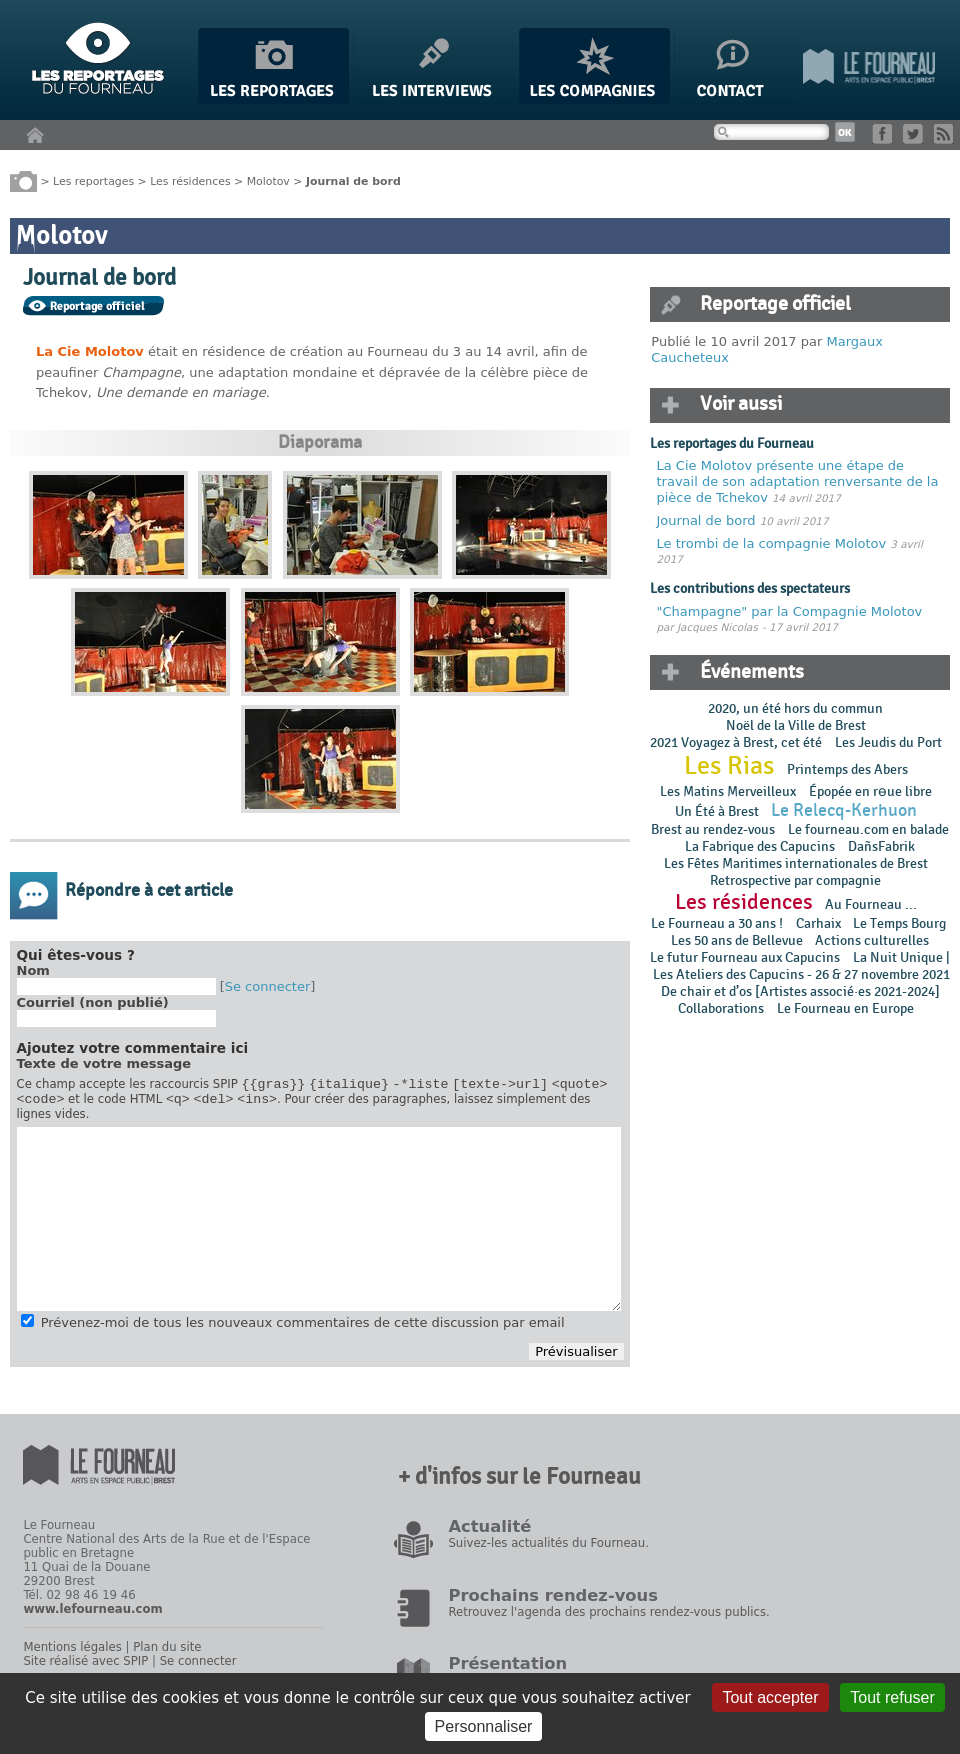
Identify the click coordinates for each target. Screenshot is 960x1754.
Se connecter (268, 986)
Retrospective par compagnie (795, 880)
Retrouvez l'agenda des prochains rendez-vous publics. (608, 1618)
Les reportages (93, 180)
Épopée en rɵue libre (870, 791)
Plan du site (167, 1653)
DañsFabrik (881, 846)
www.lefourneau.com (92, 1615)
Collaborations (721, 1008)
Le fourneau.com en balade (868, 829)
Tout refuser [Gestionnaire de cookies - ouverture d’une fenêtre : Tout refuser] (892, 1697)
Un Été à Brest (717, 811)
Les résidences (190, 180)
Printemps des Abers (847, 769)
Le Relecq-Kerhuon (844, 810)
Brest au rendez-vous (713, 829)
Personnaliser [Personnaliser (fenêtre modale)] (484, 1726)
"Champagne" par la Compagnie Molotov (790, 611)
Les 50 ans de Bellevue (737, 940)
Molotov (268, 180)
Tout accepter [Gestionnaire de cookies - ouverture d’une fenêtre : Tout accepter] (770, 1697)
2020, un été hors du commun (795, 708)
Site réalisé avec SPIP (85, 1667)
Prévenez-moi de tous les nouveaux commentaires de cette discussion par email (303, 1328)
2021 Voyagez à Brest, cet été (736, 742)
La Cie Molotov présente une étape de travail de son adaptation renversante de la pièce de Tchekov (798, 481)
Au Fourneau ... (871, 904)
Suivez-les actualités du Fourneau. (548, 1549)
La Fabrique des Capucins (760, 846)
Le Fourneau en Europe (845, 1008)
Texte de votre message (104, 1063)
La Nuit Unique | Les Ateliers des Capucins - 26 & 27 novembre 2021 (800, 966)
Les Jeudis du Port (888, 742)
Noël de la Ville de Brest (796, 725)
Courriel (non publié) (93, 1002)
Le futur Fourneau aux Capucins (745, 957)
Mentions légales (72, 1653)
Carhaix (818, 923)
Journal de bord (706, 520)
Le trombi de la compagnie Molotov (772, 543)
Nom (33, 970)
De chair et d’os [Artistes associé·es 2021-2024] (800, 991)
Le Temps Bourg (901, 923)
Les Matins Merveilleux (728, 791)
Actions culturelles (872, 940)
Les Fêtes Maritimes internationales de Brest (796, 863)
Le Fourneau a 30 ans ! (717, 923)
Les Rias (729, 766)
